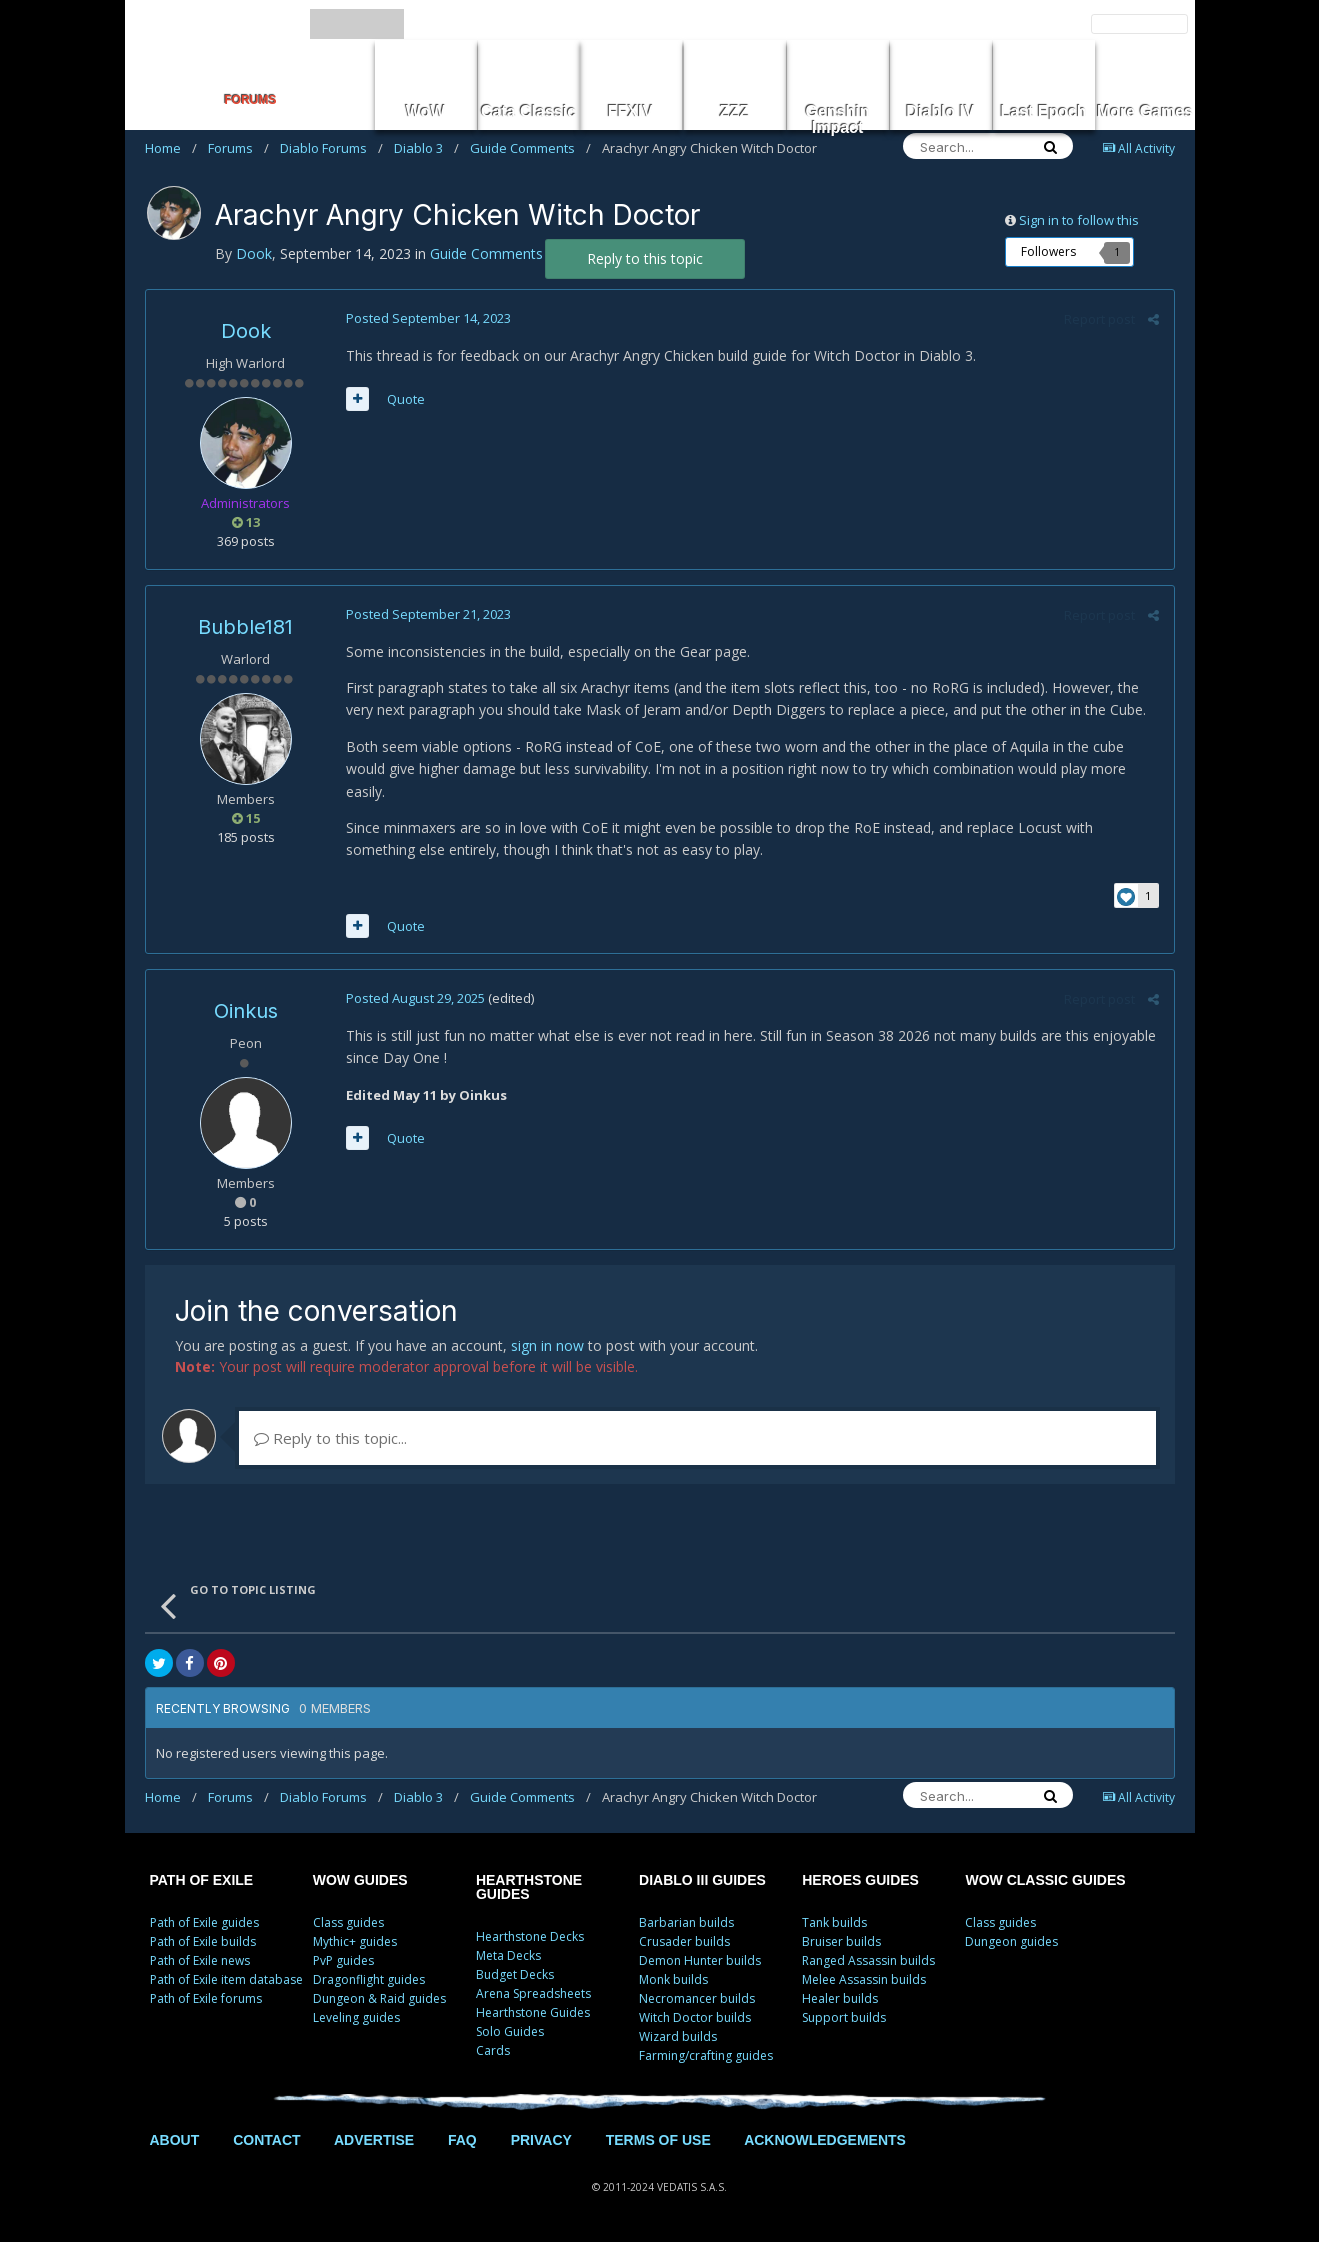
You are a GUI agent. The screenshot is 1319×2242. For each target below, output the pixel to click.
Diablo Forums (331, 148)
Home (171, 148)
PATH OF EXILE (202, 1880)
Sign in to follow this (1079, 220)
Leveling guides (356, 2017)
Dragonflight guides (369, 1979)
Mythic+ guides (355, 1941)
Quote (406, 399)
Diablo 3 (426, 148)
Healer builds (840, 1998)
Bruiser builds (841, 1941)
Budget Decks (515, 1974)
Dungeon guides (1011, 1941)
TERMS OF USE (658, 2140)
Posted (428, 318)
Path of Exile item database (226, 1979)
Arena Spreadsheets (533, 1993)
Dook (246, 331)
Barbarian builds (686, 1922)
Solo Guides (510, 2031)
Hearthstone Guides (533, 2012)
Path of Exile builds (203, 1941)
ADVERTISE (374, 2140)
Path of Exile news (200, 1960)
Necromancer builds (697, 1998)
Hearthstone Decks (530, 1936)
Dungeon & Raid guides (379, 1998)
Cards (493, 2050)
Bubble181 (245, 627)
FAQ (462, 2140)
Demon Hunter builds (700, 1960)
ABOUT (175, 2140)
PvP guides (343, 1960)
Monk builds (673, 1979)
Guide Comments (530, 148)
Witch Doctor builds (695, 2017)
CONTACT (266, 2140)
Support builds (844, 2017)
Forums (238, 148)
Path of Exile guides (204, 1922)
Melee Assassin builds (864, 1979)
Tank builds (834, 1922)
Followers (1048, 251)
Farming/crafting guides (706, 2055)
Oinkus (246, 1011)
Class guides (348, 1922)
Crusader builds (684, 1941)
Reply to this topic (645, 258)
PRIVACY (541, 2140)
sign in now (547, 1345)
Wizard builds (678, 2036)
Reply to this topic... (330, 1438)
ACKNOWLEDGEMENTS (825, 2140)
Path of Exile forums (206, 1998)
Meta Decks (508, 1955)
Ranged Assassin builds (868, 1960)
